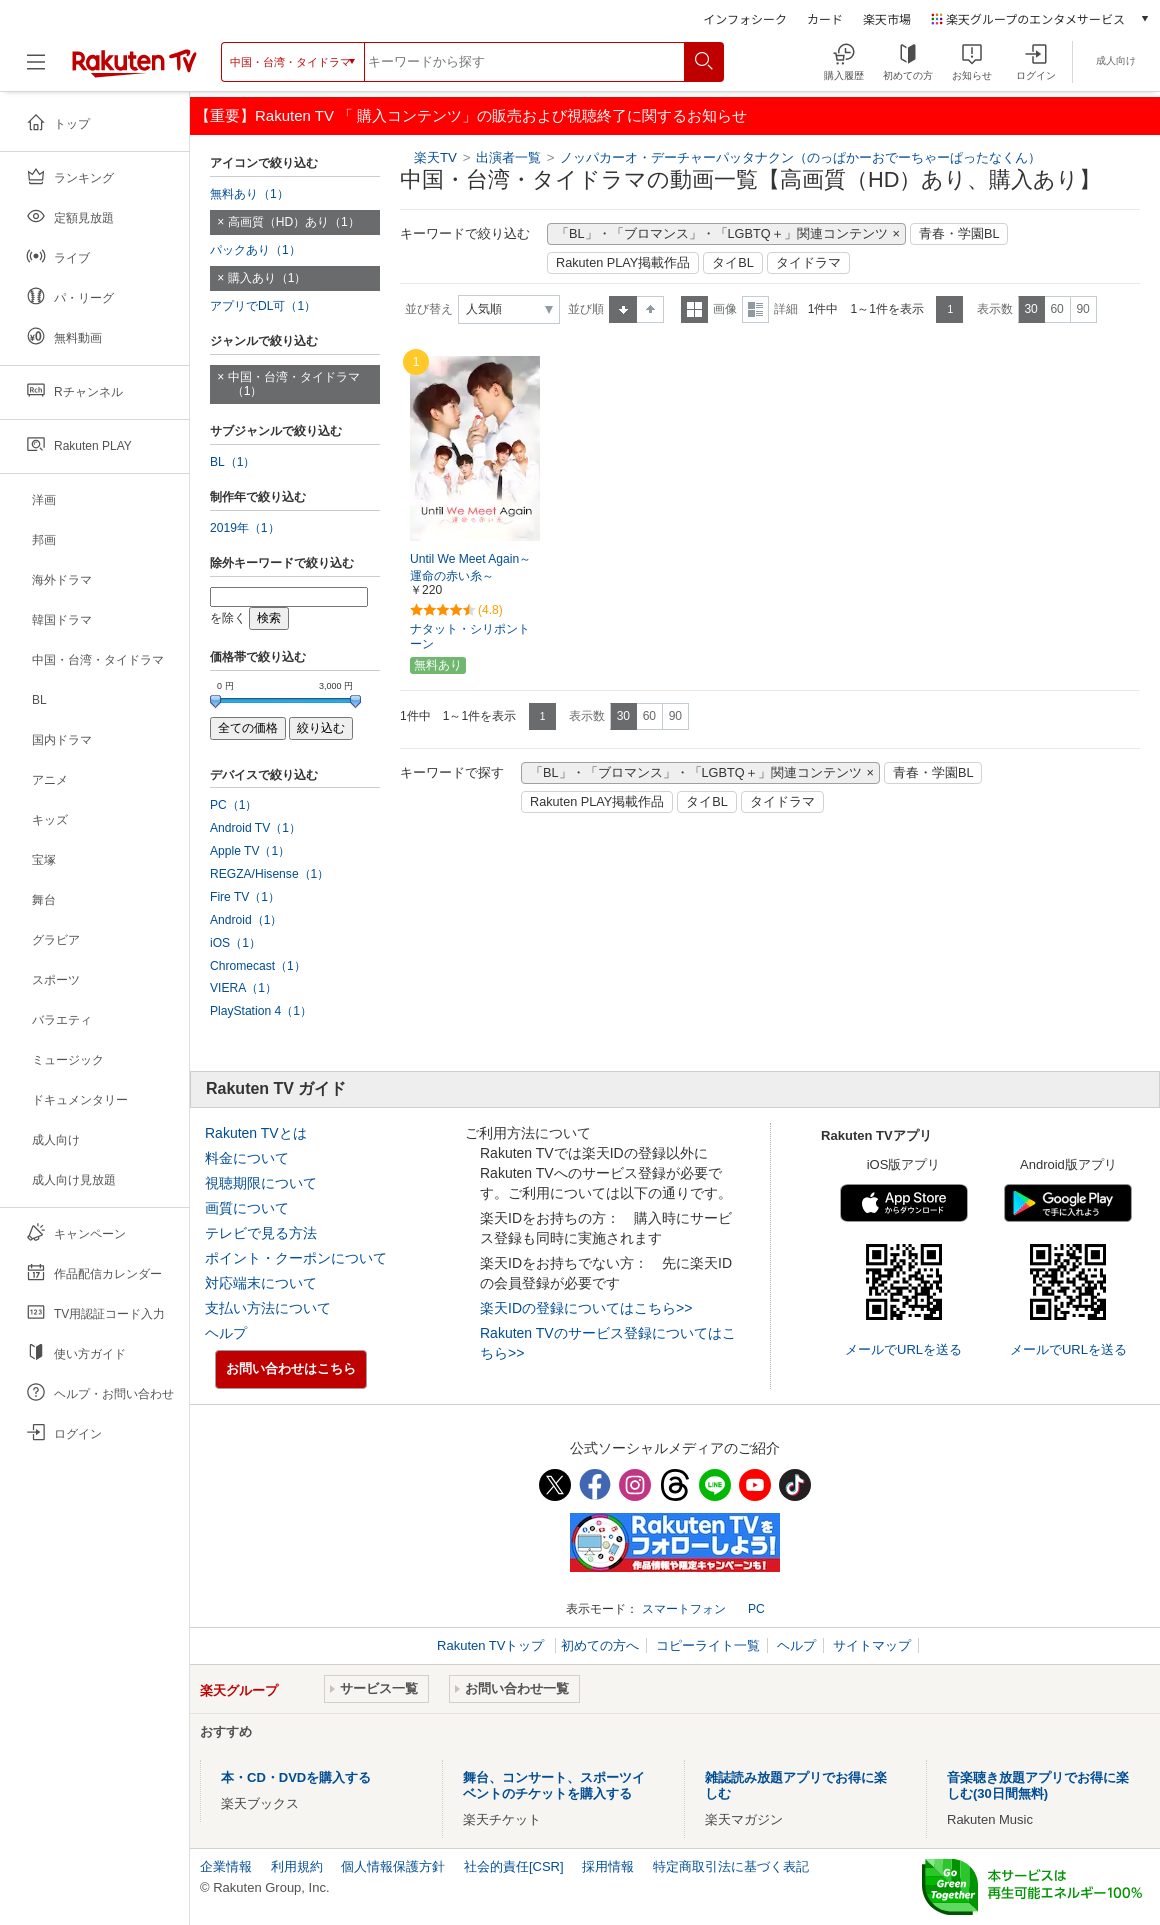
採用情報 (608, 1866)
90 (1082, 309)
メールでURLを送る (903, 1349)
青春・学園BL (959, 234)
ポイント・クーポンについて (296, 1258)
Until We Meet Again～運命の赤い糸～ (470, 567)
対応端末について (261, 1283)
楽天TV (435, 157)
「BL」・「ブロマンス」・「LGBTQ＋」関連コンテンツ (722, 234)
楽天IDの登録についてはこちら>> (586, 1308)
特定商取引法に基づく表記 (731, 1866)
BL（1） (233, 462)
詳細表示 (755, 309)
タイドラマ (808, 263)
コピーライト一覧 (708, 1645)
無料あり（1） (249, 194)
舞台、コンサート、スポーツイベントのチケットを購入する (554, 1785)
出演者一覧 (508, 157)
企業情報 (226, 1866)
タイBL (733, 263)
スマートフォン (684, 1609)
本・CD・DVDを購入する (296, 1777)
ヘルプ (226, 1333)
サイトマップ (872, 1645)
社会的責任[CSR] (514, 1866)
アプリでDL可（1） (263, 306)
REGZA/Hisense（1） (269, 874)
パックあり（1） (255, 250)
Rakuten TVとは (256, 1133)
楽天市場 (887, 18)
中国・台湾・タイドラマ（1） (294, 384)
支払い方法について (268, 1308)
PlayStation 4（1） (261, 1011)
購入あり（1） (267, 278)
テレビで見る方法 (261, 1233)
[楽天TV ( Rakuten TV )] (134, 62)
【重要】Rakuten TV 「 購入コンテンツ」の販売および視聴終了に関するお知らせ (471, 115)
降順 (650, 309)
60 (1056, 309)
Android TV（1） (255, 828)
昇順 (623, 309)
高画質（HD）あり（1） (294, 222)
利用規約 (297, 1866)
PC (756, 1609)
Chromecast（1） (258, 966)
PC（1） (234, 805)
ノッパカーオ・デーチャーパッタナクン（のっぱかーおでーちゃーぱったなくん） (800, 157)
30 (1030, 309)
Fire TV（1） (245, 897)
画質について (247, 1208)
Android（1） (246, 920)
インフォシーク (745, 18)
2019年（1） (245, 528)
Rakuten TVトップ (492, 1645)
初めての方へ (600, 1645)
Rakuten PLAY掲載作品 (623, 263)
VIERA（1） (243, 988)
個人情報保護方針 (393, 1866)
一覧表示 (694, 309)
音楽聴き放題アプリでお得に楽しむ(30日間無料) (1038, 1785)
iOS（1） (235, 943)
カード (825, 18)
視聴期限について (261, 1183)
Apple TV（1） (250, 851)
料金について (247, 1158)
